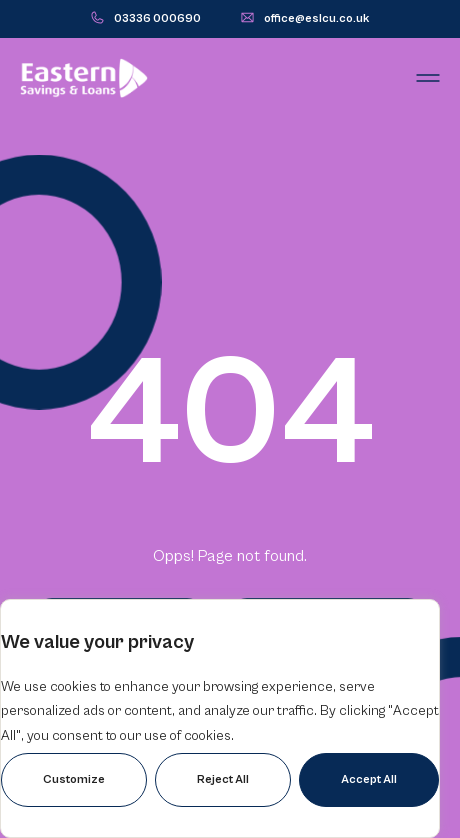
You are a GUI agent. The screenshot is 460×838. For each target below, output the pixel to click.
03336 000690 (157, 18)
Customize (74, 779)
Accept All (369, 779)
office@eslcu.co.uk (316, 18)
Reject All (223, 779)
